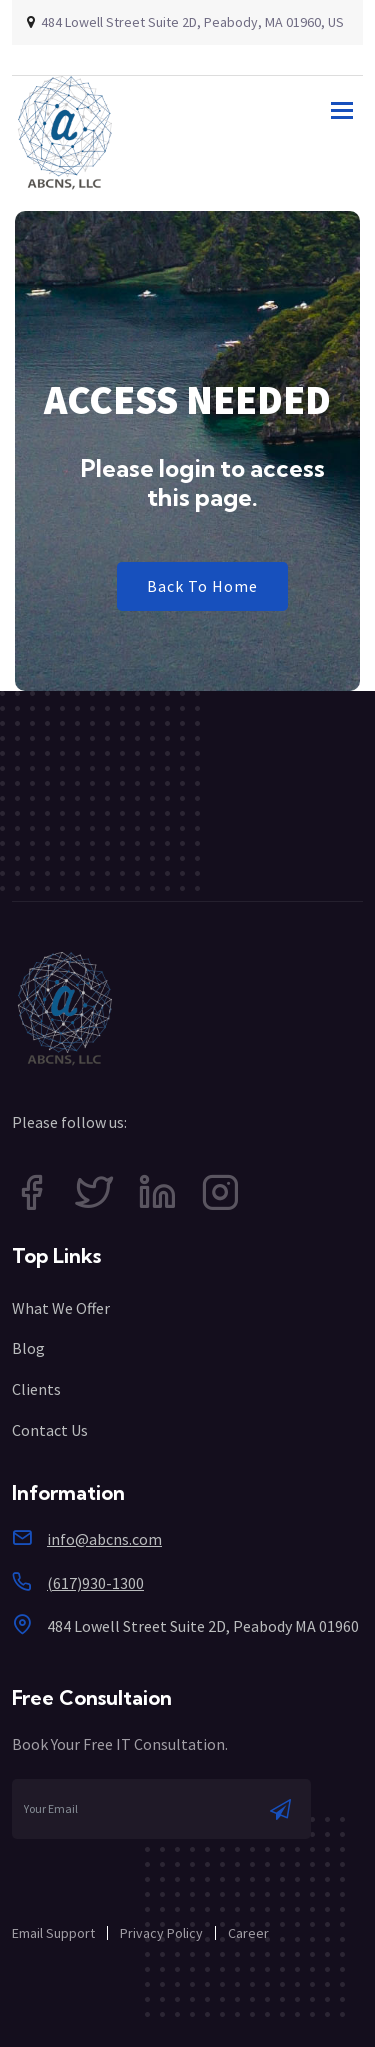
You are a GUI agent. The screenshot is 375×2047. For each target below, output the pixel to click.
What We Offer (61, 1308)
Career (248, 1933)
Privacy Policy (161, 1933)
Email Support (53, 1933)
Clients (36, 1389)
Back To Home (202, 586)
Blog (28, 1348)
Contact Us (50, 1430)
